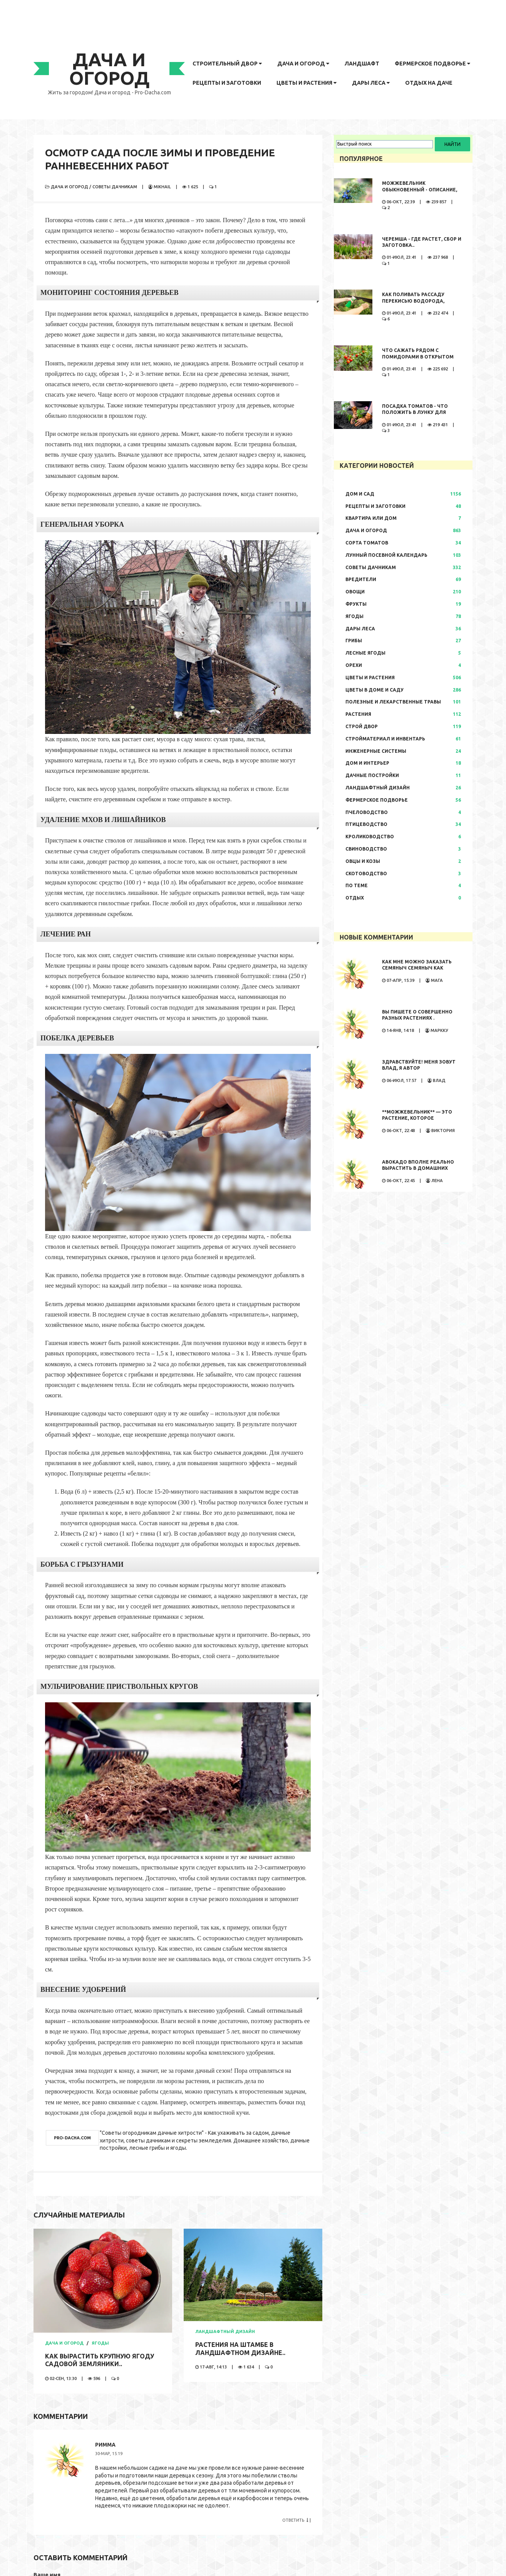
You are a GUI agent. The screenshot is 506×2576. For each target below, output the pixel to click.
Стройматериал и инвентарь (385, 738)
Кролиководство (369, 836)
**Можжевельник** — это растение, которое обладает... (417, 1118)
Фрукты (356, 603)
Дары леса (371, 83)
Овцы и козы (362, 861)
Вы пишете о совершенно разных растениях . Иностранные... (417, 1018)
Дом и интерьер (367, 762)
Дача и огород (303, 63)
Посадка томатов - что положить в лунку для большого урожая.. (415, 413)
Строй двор (361, 726)
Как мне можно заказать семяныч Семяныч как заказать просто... (417, 968)
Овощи (355, 591)
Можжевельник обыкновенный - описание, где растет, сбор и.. (419, 190)
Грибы (353, 640)
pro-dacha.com (72, 2138)
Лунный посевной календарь (386, 555)
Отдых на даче (428, 83)
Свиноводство (366, 848)
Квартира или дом (371, 518)
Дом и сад (359, 493)
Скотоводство (366, 873)
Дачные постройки (372, 775)
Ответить (295, 2520)
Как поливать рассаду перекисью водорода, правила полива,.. (413, 301)
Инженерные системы (375, 751)
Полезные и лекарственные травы (393, 701)
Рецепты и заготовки (227, 83)
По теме (356, 885)
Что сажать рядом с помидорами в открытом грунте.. (418, 357)
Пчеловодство (366, 812)
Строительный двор (227, 63)
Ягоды (100, 2343)
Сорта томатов (366, 542)
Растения (358, 714)
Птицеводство (366, 824)
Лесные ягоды (365, 652)
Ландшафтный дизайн (225, 2331)
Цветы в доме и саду (374, 689)
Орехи (353, 665)
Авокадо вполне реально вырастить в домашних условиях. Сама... (418, 1168)
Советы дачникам (114, 186)
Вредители (360, 579)
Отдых (354, 897)
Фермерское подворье (432, 63)
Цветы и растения (306, 83)
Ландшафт (362, 63)
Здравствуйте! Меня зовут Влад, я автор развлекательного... (419, 1068)
